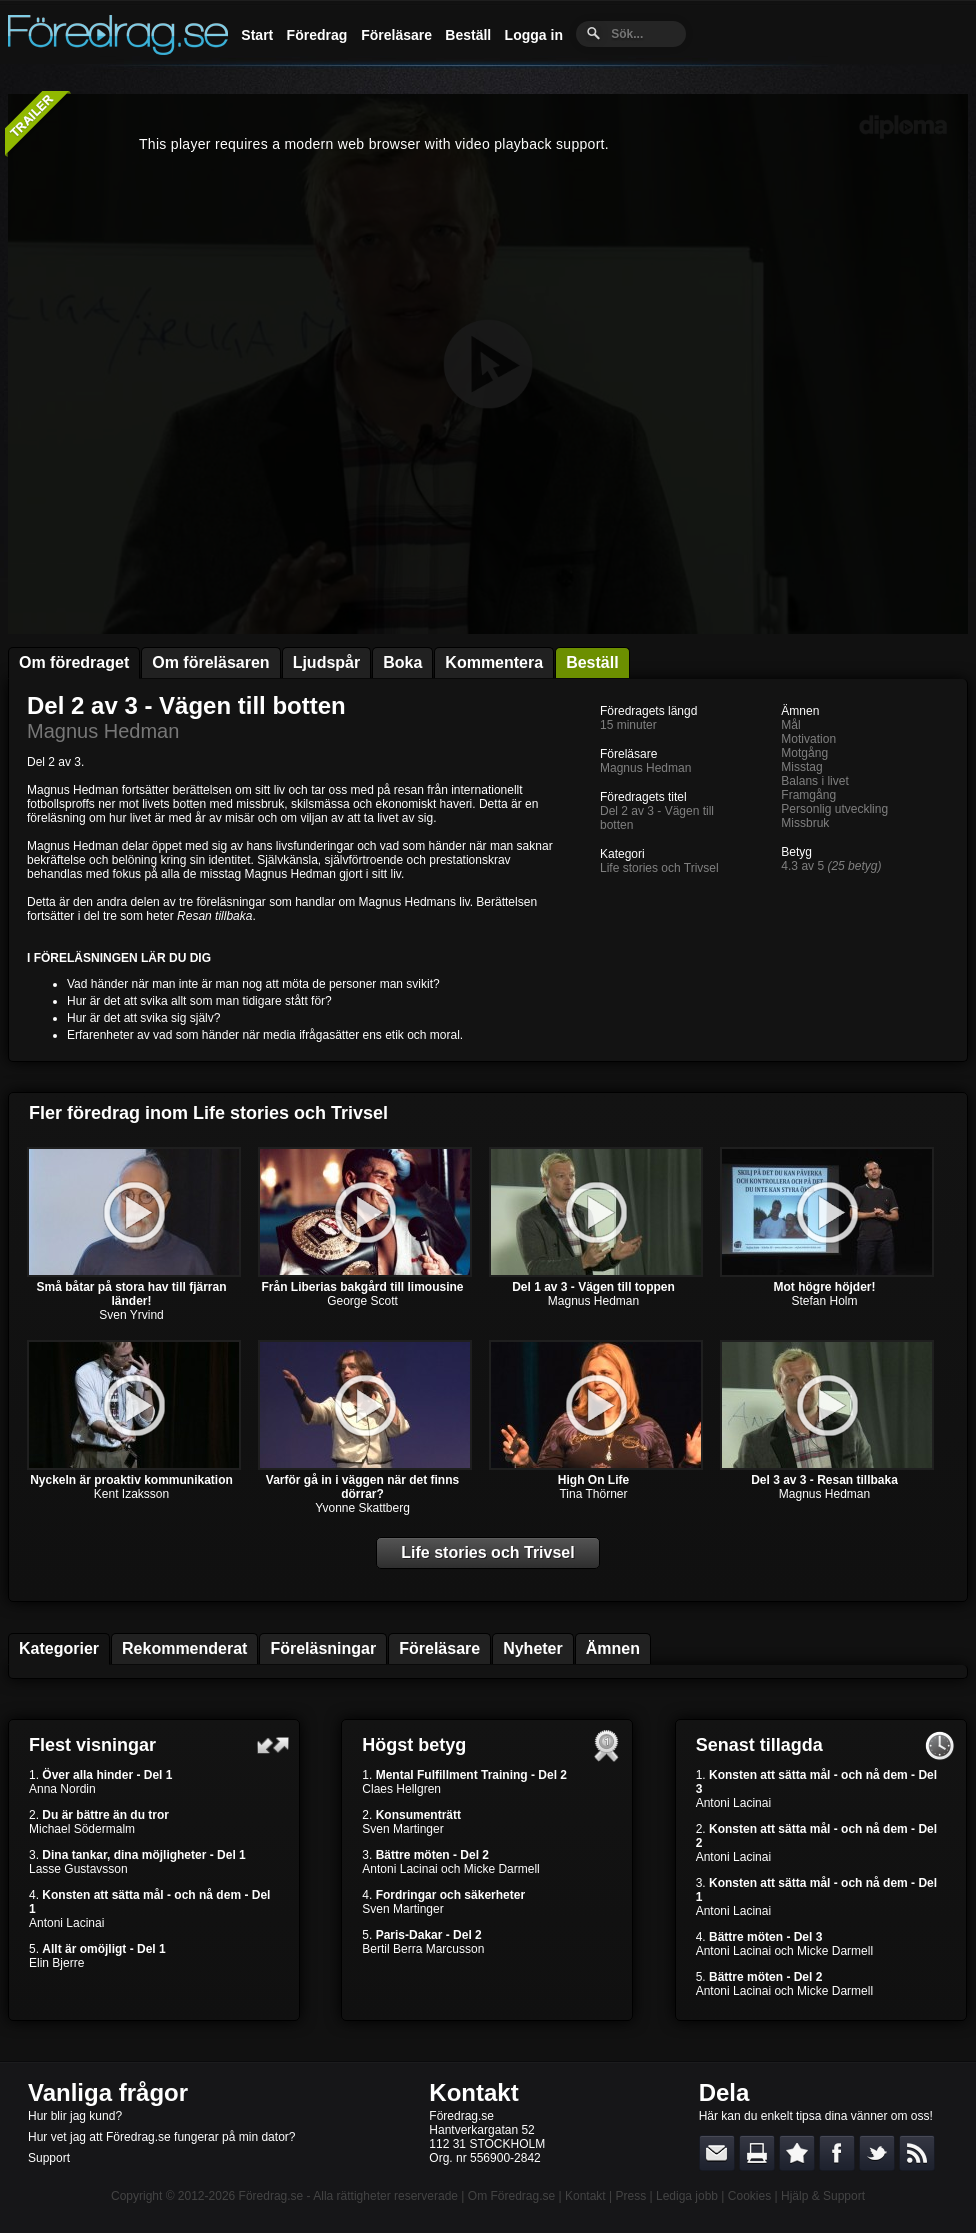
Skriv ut (757, 2153)
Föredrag (317, 35)
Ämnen (613, 1648)
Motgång (804, 753)
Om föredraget (74, 662)
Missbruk (805, 823)
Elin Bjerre (56, 1963)
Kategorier (59, 1648)
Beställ (468, 35)
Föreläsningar (323, 1648)
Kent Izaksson (131, 1494)
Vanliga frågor (108, 2092)
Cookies (749, 2196)
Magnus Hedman (103, 731)
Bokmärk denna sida (797, 2153)
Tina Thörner (593, 1494)
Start (257, 35)
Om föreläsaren (210, 662)
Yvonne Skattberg (362, 1508)
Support (49, 2158)
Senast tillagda (759, 1745)
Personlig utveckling (834, 809)
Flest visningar (92, 1745)
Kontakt (473, 2092)
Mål (790, 725)
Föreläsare (396, 35)
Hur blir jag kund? (75, 2116)
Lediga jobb (687, 2196)
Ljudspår (327, 662)
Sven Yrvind (131, 1315)
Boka (402, 662)
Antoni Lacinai (66, 1923)
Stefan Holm (824, 1301)
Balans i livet (814, 781)
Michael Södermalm (82, 1829)
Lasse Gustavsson (78, 1869)
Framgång (808, 795)
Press (630, 2196)
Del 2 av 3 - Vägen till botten (186, 705)
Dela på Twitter (877, 2153)
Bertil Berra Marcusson (423, 1949)
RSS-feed (917, 2153)
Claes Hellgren (401, 1789)
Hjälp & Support (823, 2196)
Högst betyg (414, 1745)
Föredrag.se (271, 2196)
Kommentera (494, 662)
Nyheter (533, 1648)
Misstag (801, 767)
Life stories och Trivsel (659, 868)
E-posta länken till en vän (717, 2153)
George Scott (362, 1301)
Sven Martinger (402, 1829)
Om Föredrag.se (511, 2196)
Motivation (808, 739)
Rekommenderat (184, 1648)
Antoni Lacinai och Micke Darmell (450, 1869)
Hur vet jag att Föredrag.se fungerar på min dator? (161, 2137)
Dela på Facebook (837, 2153)
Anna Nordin (62, 1789)
